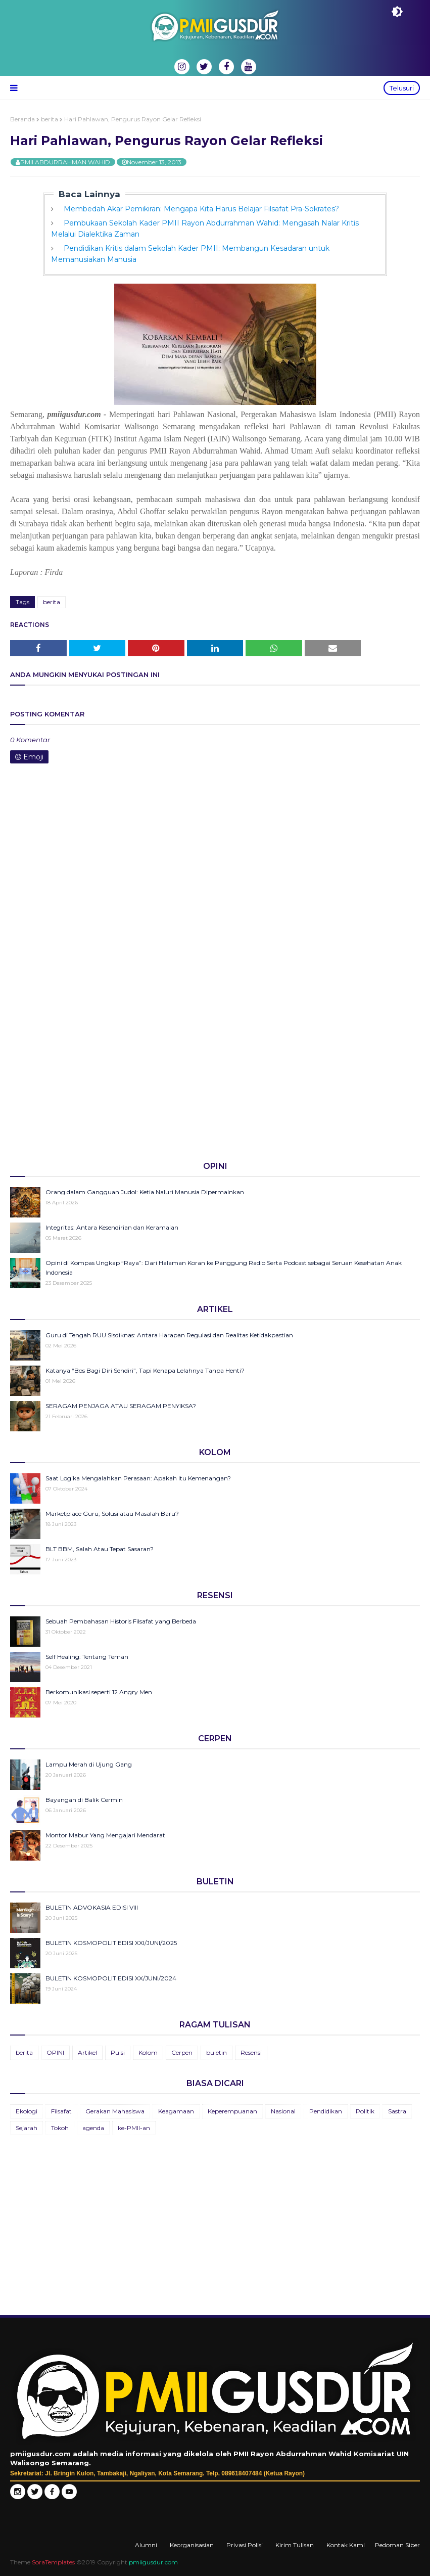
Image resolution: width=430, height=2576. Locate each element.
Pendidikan (325, 2111)
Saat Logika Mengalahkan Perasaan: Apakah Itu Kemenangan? (138, 1478)
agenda (93, 2128)
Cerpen (182, 2052)
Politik (365, 2111)
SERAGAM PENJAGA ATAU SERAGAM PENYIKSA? (120, 1406)
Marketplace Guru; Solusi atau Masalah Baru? (112, 1513)
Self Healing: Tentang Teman (86, 1656)
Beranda (22, 119)
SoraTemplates (53, 2562)
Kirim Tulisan (294, 2545)
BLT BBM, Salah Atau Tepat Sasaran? (99, 1549)
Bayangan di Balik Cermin (84, 1799)
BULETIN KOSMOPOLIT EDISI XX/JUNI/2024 (110, 1978)
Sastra (397, 2111)
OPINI (55, 2052)
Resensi (251, 2052)
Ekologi (26, 2111)
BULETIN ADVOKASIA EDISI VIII (91, 1907)
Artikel (87, 2052)
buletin (216, 2052)
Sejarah (26, 2128)
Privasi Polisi (244, 2545)
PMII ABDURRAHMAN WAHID (65, 162)
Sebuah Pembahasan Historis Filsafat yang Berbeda (120, 1621)
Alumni (146, 2545)
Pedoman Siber (397, 2545)
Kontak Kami (345, 2545)
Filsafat (61, 2111)
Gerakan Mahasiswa (115, 2111)
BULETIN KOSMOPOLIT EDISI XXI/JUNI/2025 (111, 1943)
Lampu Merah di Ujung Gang (88, 1764)
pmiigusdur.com (153, 2562)
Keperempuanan (232, 2111)
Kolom (148, 2052)
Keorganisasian (192, 2545)
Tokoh (60, 2128)
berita (49, 119)
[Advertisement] (215, 1074)
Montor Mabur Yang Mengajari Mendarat (105, 1835)
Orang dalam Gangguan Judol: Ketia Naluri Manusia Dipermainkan (144, 1192)
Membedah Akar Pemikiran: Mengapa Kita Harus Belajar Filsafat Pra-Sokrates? (201, 208)
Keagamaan (176, 2111)
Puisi (118, 2052)
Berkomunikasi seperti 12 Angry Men (98, 1692)
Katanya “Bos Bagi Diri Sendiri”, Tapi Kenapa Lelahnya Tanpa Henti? (145, 1370)
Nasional (283, 2111)
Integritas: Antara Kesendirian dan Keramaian (111, 1227)
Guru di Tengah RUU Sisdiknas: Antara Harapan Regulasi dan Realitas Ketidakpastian (169, 1335)
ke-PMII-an (134, 2128)
